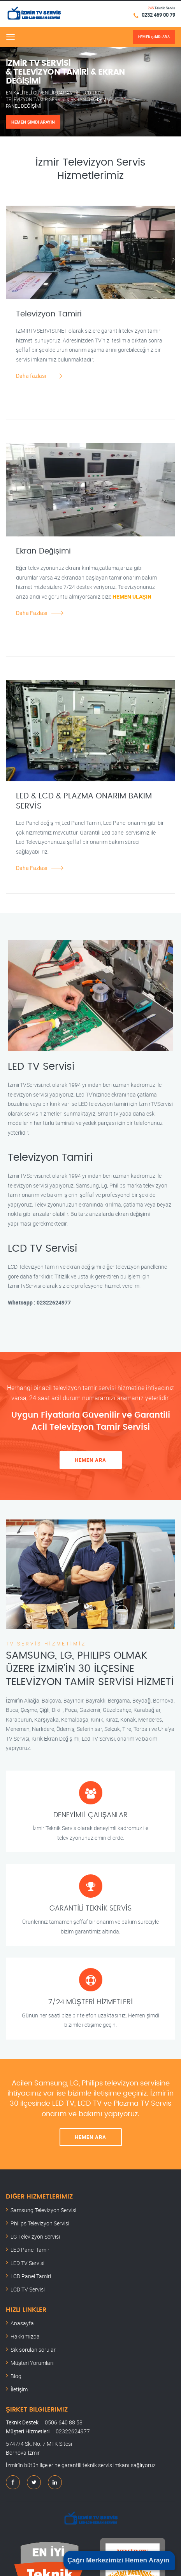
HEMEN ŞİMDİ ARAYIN (33, 122)
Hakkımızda (25, 2336)
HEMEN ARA (90, 1460)
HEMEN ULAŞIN (131, 596)
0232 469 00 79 (158, 14)
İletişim (19, 2389)
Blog (16, 2376)
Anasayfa (22, 2323)
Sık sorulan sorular (33, 2349)
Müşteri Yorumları (32, 2362)
